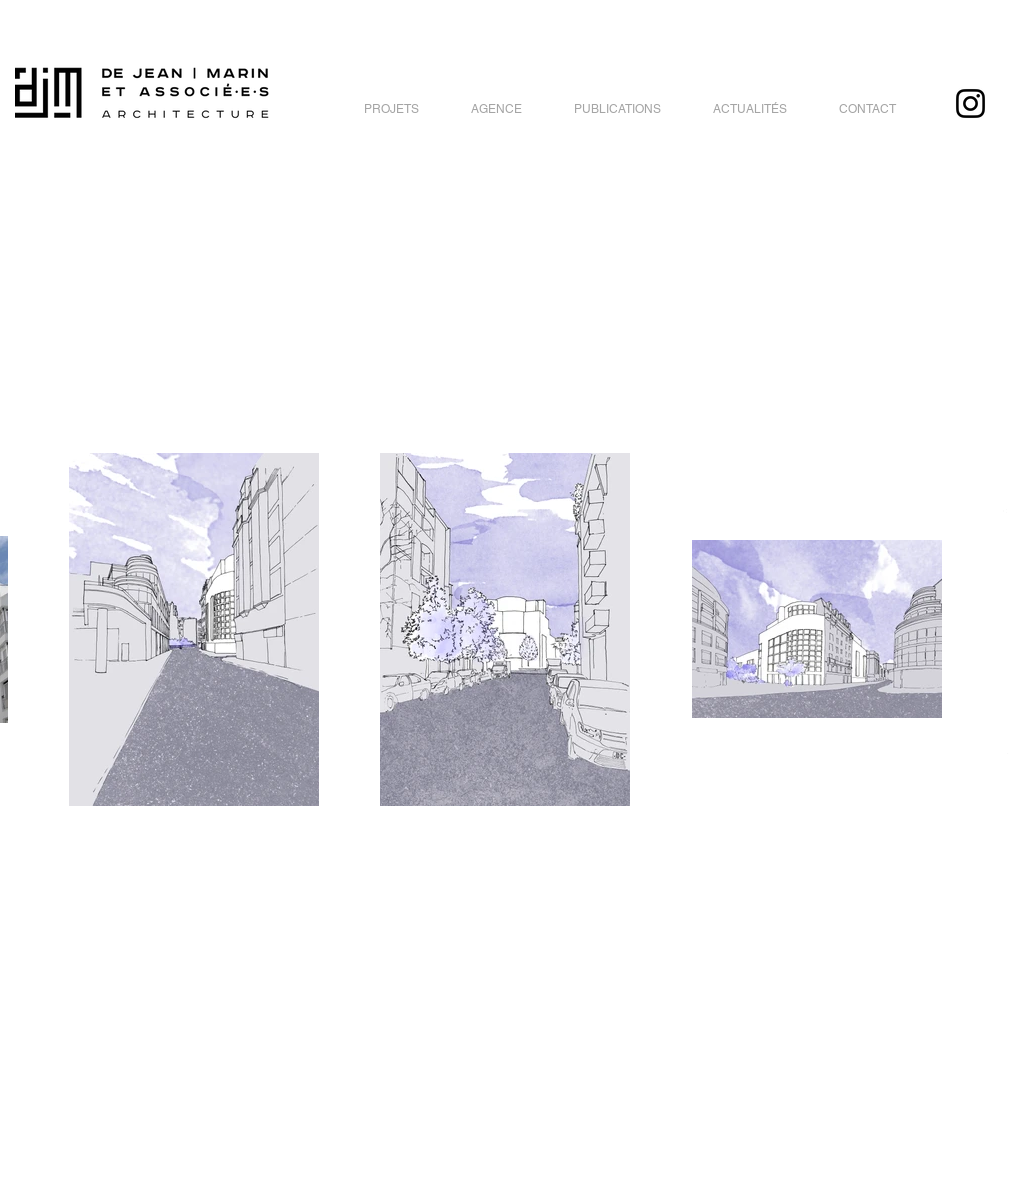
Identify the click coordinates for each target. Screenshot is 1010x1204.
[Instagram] (970, 103)
